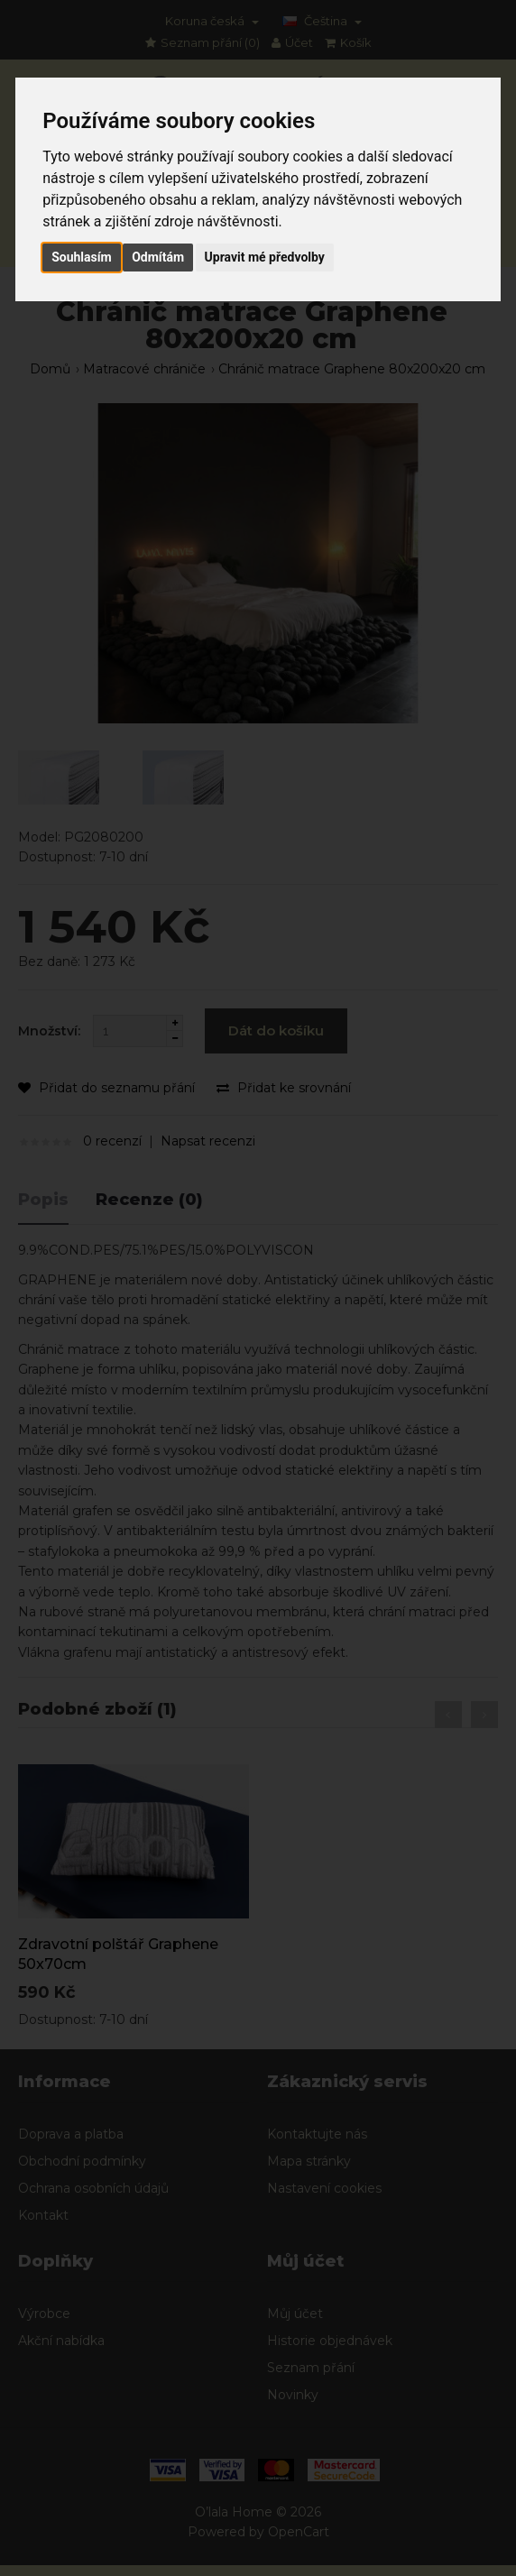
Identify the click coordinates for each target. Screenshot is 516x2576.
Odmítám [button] (158, 257)
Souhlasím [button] (81, 257)
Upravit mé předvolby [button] (265, 257)
